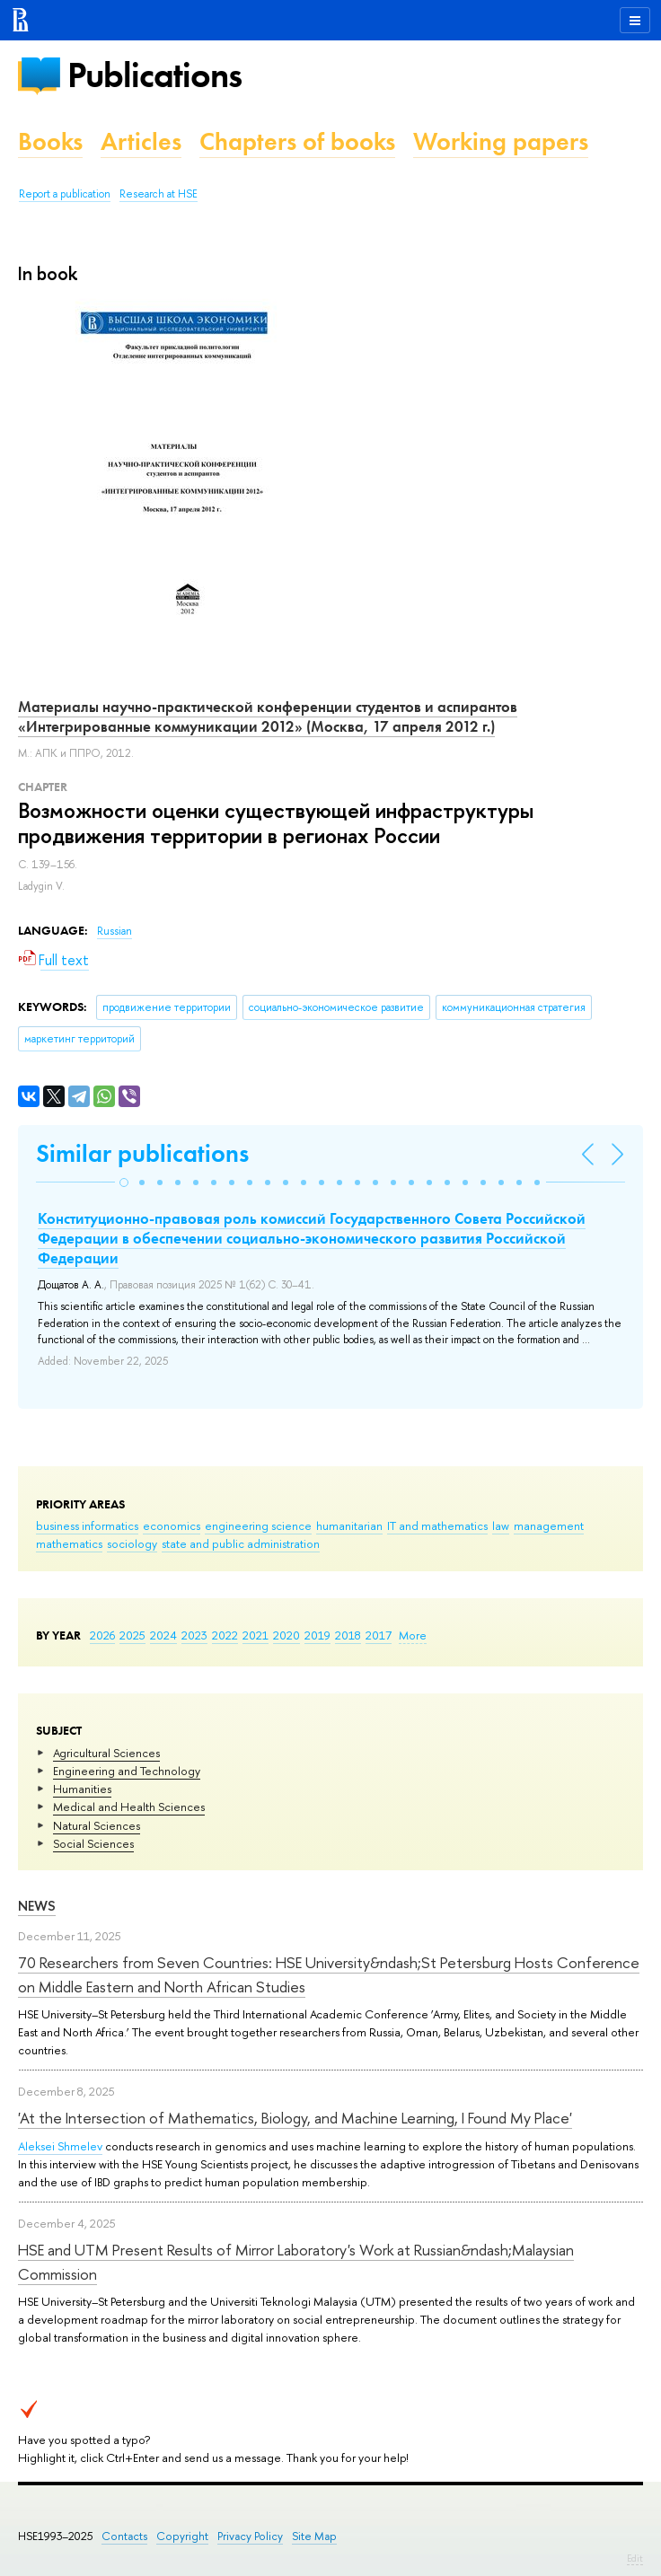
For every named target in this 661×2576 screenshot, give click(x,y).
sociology (132, 1543)
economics (171, 1525)
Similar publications (142, 1153)
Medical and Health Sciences (129, 1806)
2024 (163, 1635)
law (500, 1525)
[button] (124, 1182)
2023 (194, 1635)
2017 (379, 1635)
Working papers (500, 141)
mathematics (69, 1543)
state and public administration (241, 1543)
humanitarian (349, 1525)
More (413, 1635)
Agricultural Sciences (106, 1753)
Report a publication (64, 194)
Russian (114, 931)
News (37, 1905)
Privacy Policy (250, 2536)
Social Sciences (93, 1843)
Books (50, 141)
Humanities (82, 1788)
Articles (141, 141)
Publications (154, 75)
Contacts (124, 2536)
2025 (132, 1635)
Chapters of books (297, 141)
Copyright (182, 2536)
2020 (286, 1635)
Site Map (314, 2536)
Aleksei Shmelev (60, 2146)
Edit (635, 2558)
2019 (317, 1635)
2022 (225, 1635)
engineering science (258, 1525)
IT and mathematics (437, 1525)
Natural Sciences (96, 1825)
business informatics (87, 1525)
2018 (348, 1635)
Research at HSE (158, 194)
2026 (102, 1635)
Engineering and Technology (126, 1771)
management (549, 1525)
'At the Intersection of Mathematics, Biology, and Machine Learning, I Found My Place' (295, 2117)
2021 (255, 1635)
